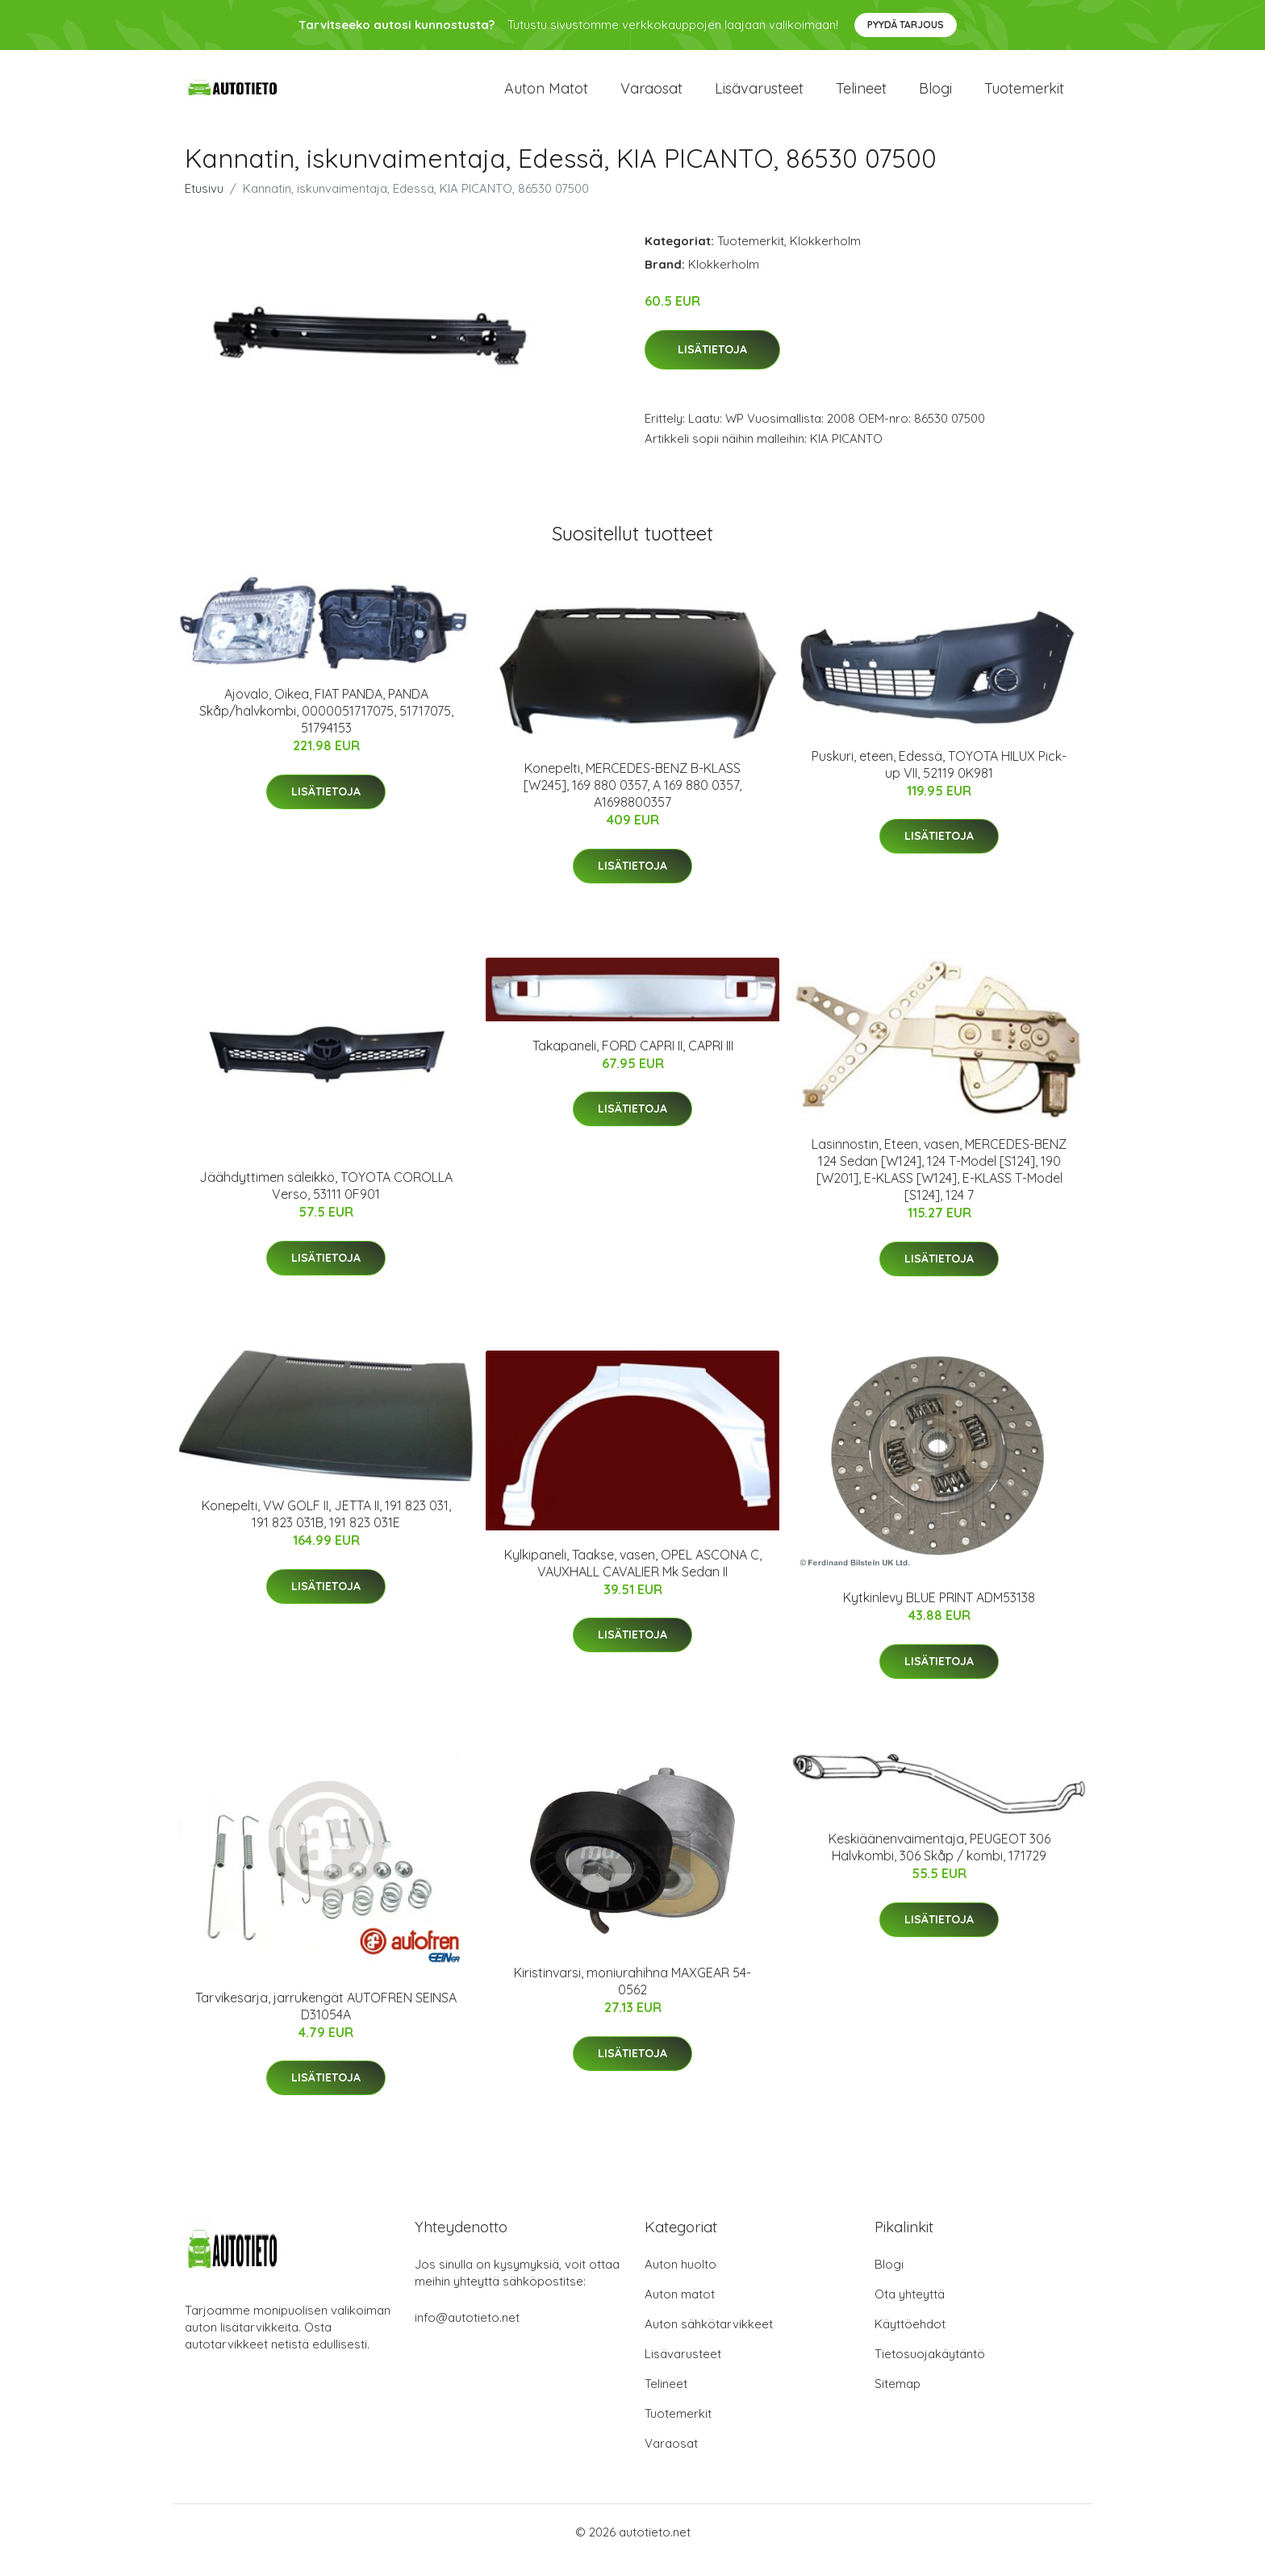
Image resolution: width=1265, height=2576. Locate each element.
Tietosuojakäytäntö (930, 2370)
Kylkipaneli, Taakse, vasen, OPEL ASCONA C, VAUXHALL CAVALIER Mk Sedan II (633, 1579)
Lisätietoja (712, 365)
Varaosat (651, 96)
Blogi (935, 96)
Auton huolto (680, 2280)
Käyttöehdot (910, 2340)
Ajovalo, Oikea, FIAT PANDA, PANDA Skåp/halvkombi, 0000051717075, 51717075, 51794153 (326, 727)
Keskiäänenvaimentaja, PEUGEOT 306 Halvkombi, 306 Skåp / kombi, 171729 (939, 1863)
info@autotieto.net (467, 2333)
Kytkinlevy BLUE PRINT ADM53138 (939, 1613)
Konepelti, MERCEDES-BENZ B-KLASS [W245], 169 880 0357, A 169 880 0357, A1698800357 (632, 801)
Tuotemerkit (1024, 96)
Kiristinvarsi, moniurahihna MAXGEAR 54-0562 (632, 1997)
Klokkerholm (825, 257)
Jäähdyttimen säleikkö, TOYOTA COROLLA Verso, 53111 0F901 (326, 1201)
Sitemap (898, 2399)
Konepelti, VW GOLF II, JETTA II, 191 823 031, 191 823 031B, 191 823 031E (326, 1530)
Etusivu (204, 204)
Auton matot (546, 96)
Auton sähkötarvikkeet (709, 2340)
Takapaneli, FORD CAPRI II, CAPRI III (632, 1062)
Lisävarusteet (759, 96)
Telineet (861, 96)
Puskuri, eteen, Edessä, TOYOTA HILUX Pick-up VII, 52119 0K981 (939, 780)
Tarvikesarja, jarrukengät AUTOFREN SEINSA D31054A (326, 2022)
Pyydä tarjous (905, 25)
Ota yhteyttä (910, 2310)
